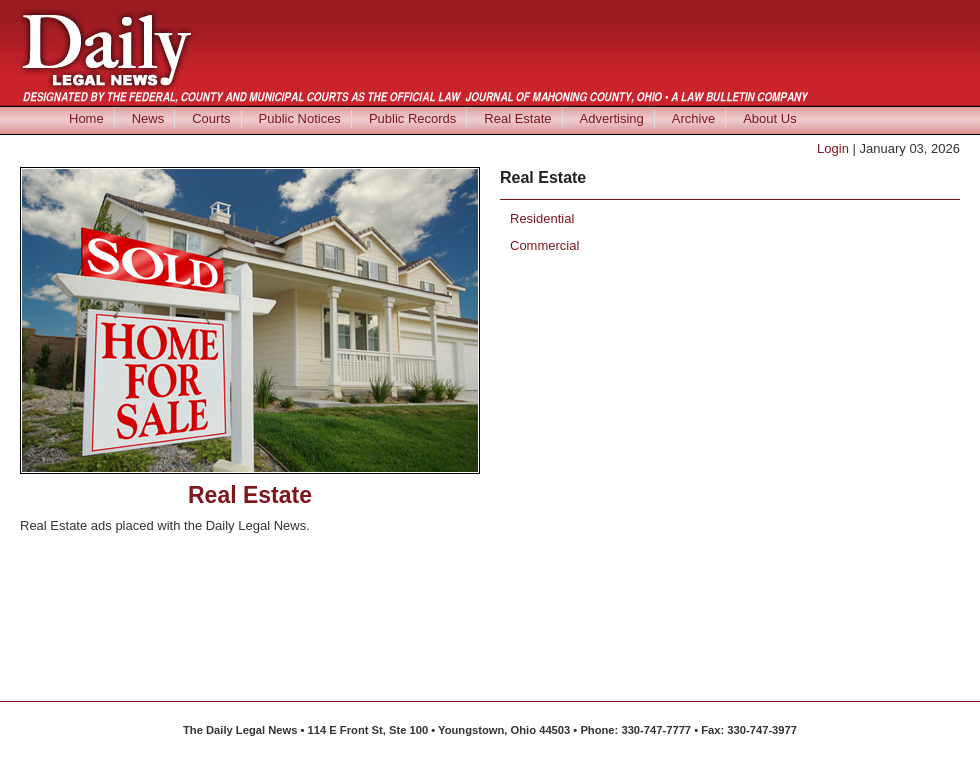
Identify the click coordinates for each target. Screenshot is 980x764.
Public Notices (300, 118)
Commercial (544, 245)
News (148, 118)
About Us (769, 118)
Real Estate (517, 118)
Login (833, 148)
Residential (542, 218)
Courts (211, 118)
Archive (693, 118)
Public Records (412, 118)
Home (86, 118)
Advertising (612, 118)
